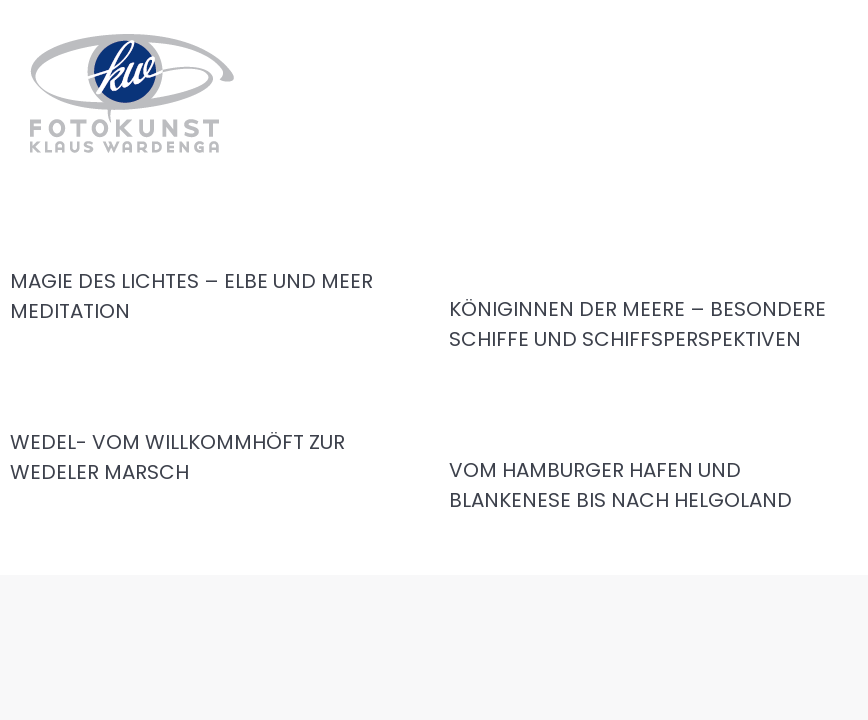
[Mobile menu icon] (836, 89)
